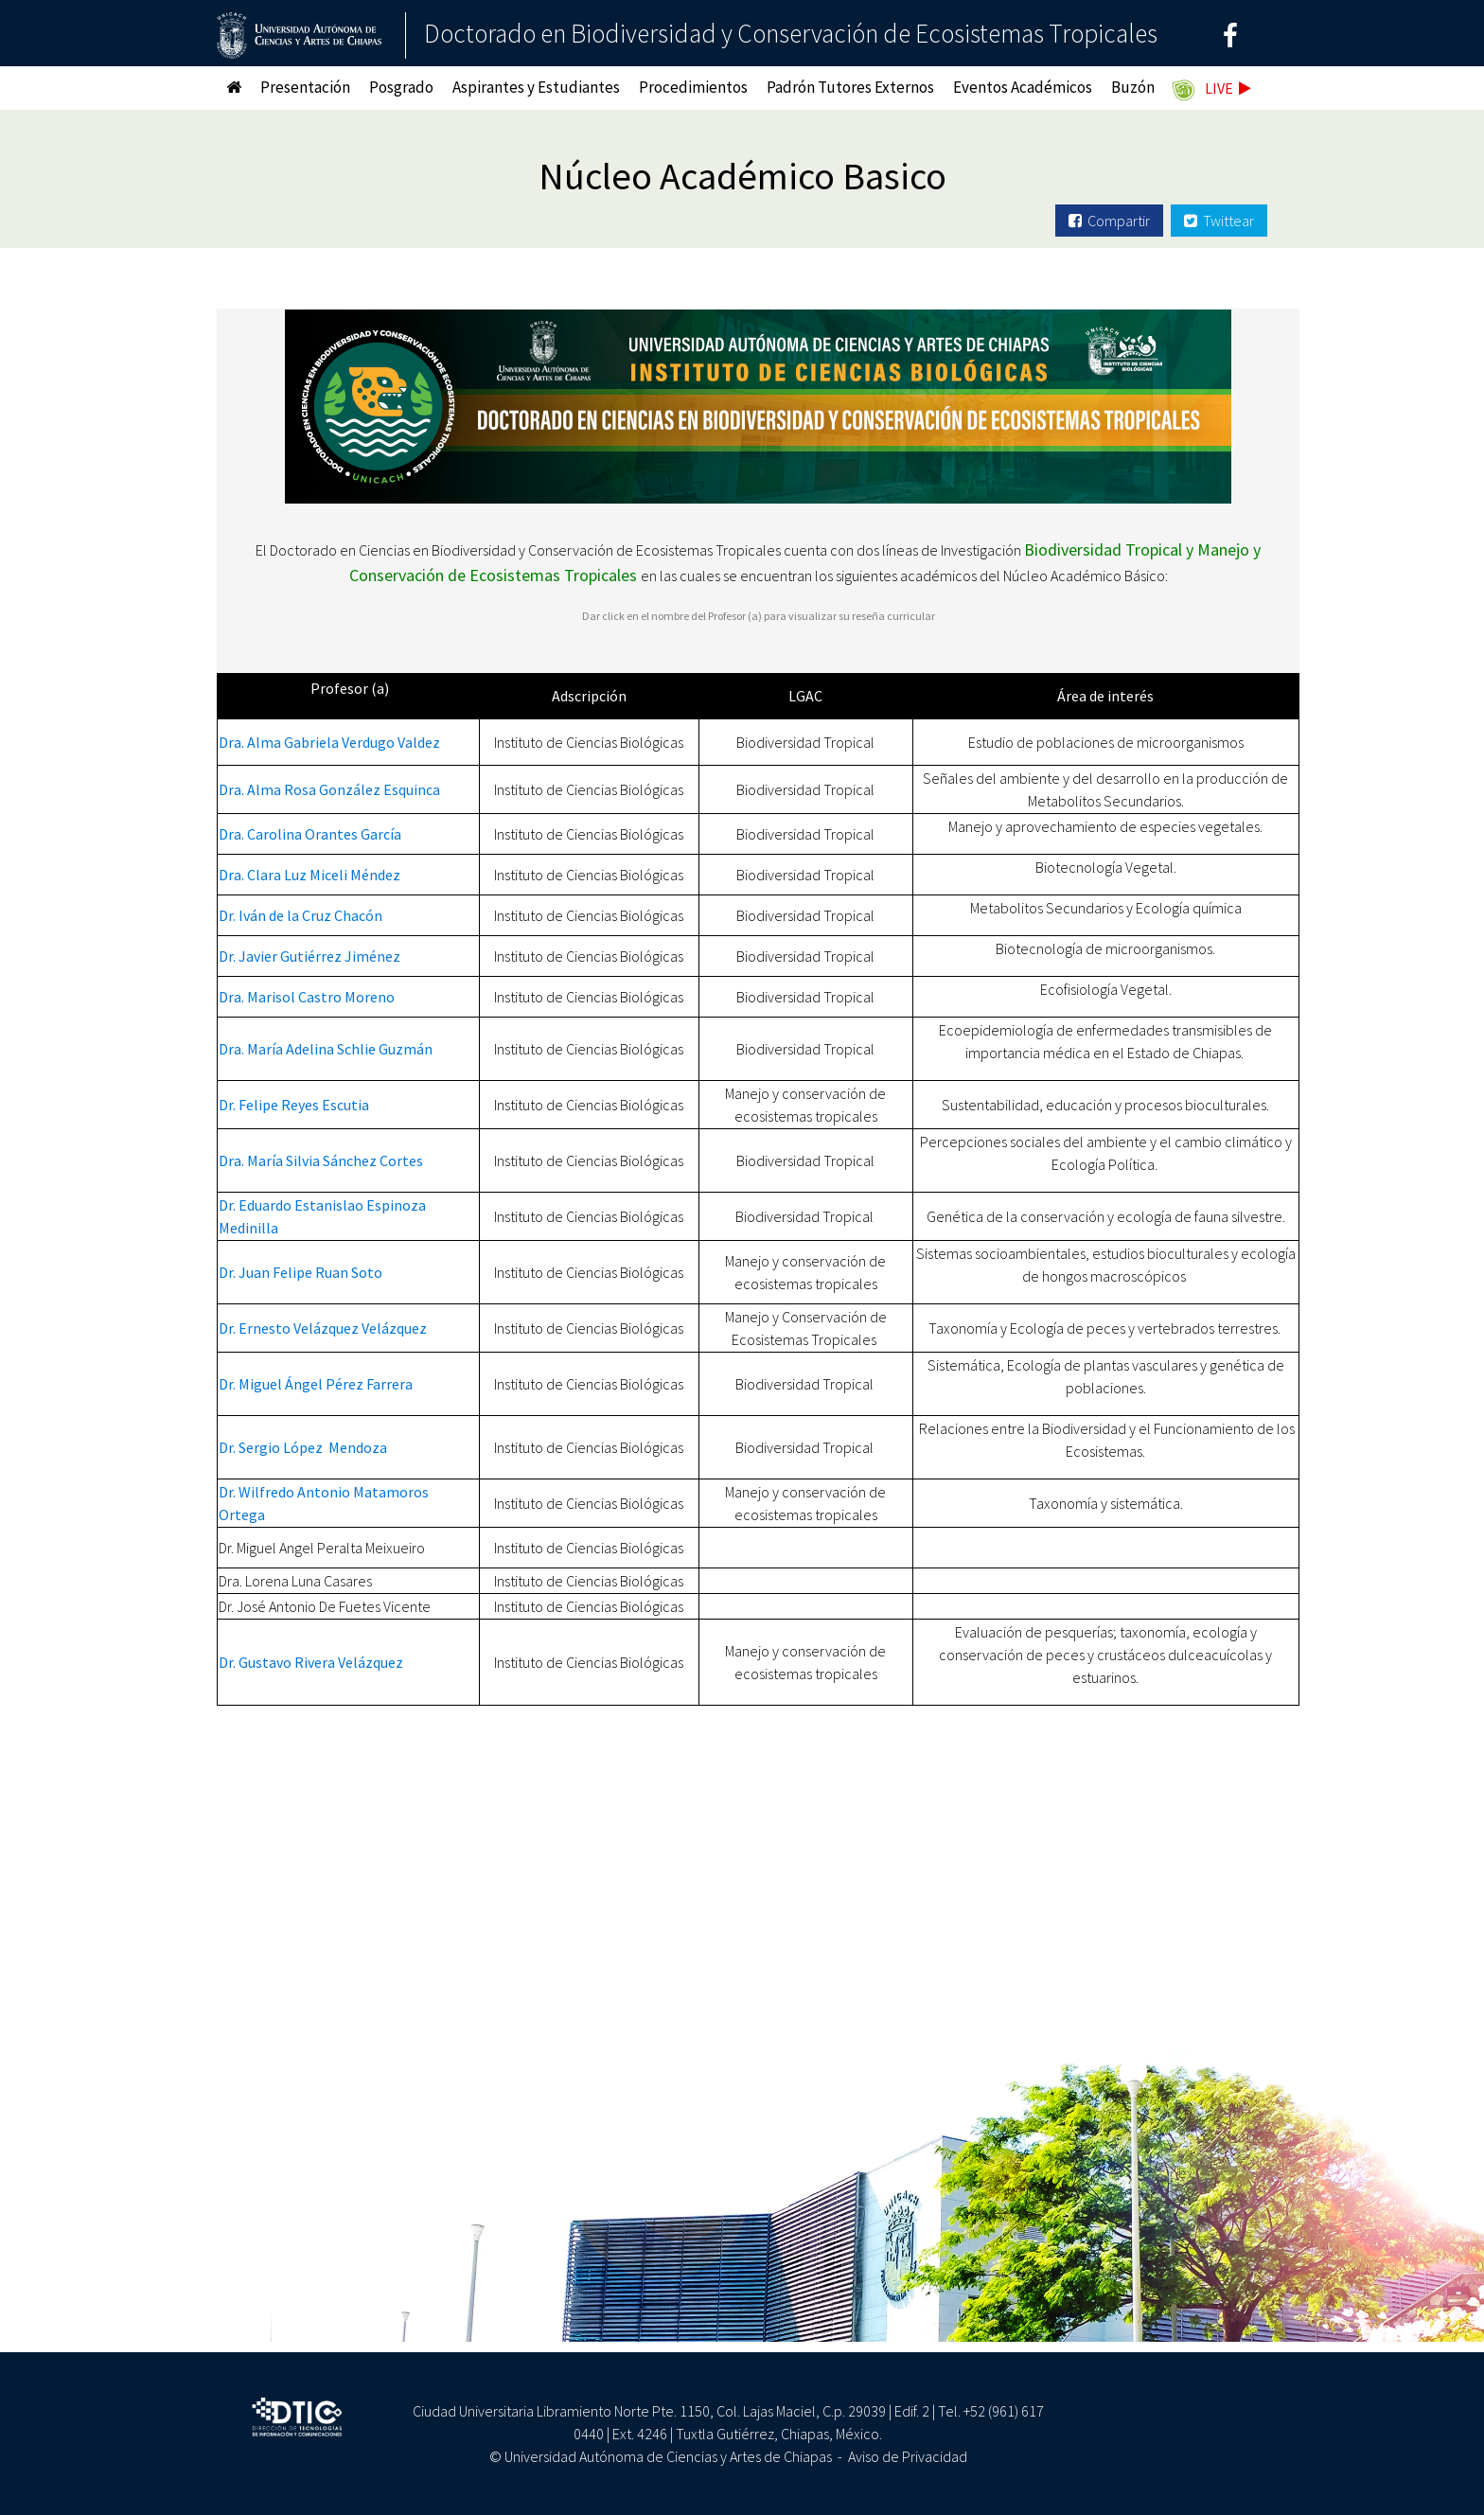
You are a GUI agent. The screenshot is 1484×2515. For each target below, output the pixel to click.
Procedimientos (693, 87)
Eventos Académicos (1022, 87)
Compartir (1109, 220)
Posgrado (401, 87)
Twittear (1219, 220)
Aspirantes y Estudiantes (536, 87)
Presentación (305, 87)
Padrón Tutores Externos (850, 87)
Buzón (1133, 87)
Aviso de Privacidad (907, 2456)
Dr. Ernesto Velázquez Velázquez (323, 1328)
